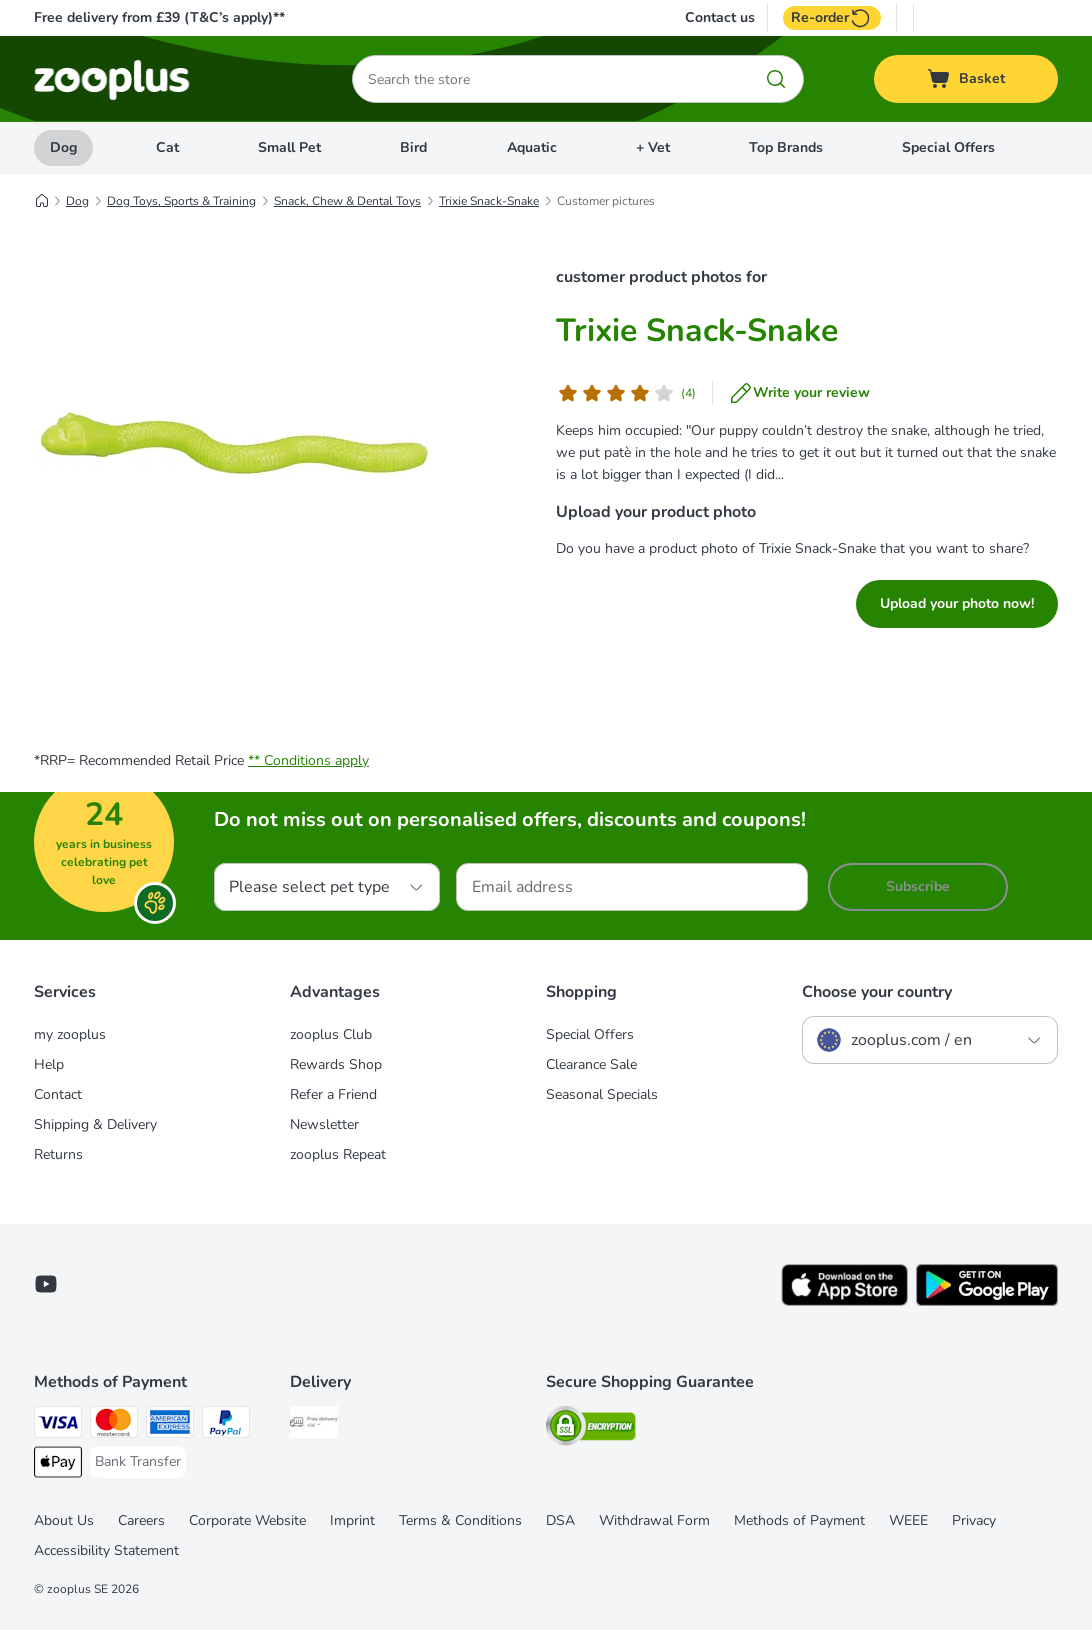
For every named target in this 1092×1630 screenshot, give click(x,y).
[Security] (591, 1429)
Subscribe (918, 886)
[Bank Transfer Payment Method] (138, 1462)
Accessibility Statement (106, 1550)
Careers (141, 1520)
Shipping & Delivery (95, 1124)
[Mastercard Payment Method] (114, 1425)
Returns (58, 1154)
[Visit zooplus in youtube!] (46, 1284)
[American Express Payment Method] (170, 1425)
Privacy (974, 1520)
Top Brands (786, 147)
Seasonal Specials (602, 1094)
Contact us (720, 18)
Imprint (352, 1520)
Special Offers (948, 147)
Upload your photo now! (957, 603)
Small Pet (289, 147)
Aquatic (532, 147)
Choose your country (877, 992)
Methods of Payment (799, 1520)
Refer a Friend (333, 1094)
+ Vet (653, 147)
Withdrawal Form (654, 1520)
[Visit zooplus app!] (844, 1301)
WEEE (908, 1520)
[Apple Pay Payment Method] (58, 1465)
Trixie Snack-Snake (489, 201)
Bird (413, 147)
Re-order (832, 18)
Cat (167, 147)
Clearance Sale (591, 1064)
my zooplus (70, 1034)
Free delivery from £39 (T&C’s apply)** (159, 17)
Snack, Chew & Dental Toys (347, 201)
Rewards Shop (336, 1064)
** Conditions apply (308, 760)
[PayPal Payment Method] (226, 1425)
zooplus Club (331, 1034)
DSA (560, 1520)
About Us (64, 1520)
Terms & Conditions (460, 1520)
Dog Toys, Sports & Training (181, 201)
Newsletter (324, 1124)
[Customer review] (626, 393)
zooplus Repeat (338, 1154)
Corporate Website (247, 1520)
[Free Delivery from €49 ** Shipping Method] (314, 1425)
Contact (58, 1094)
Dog (63, 147)
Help (49, 1064)
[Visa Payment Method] (58, 1425)
